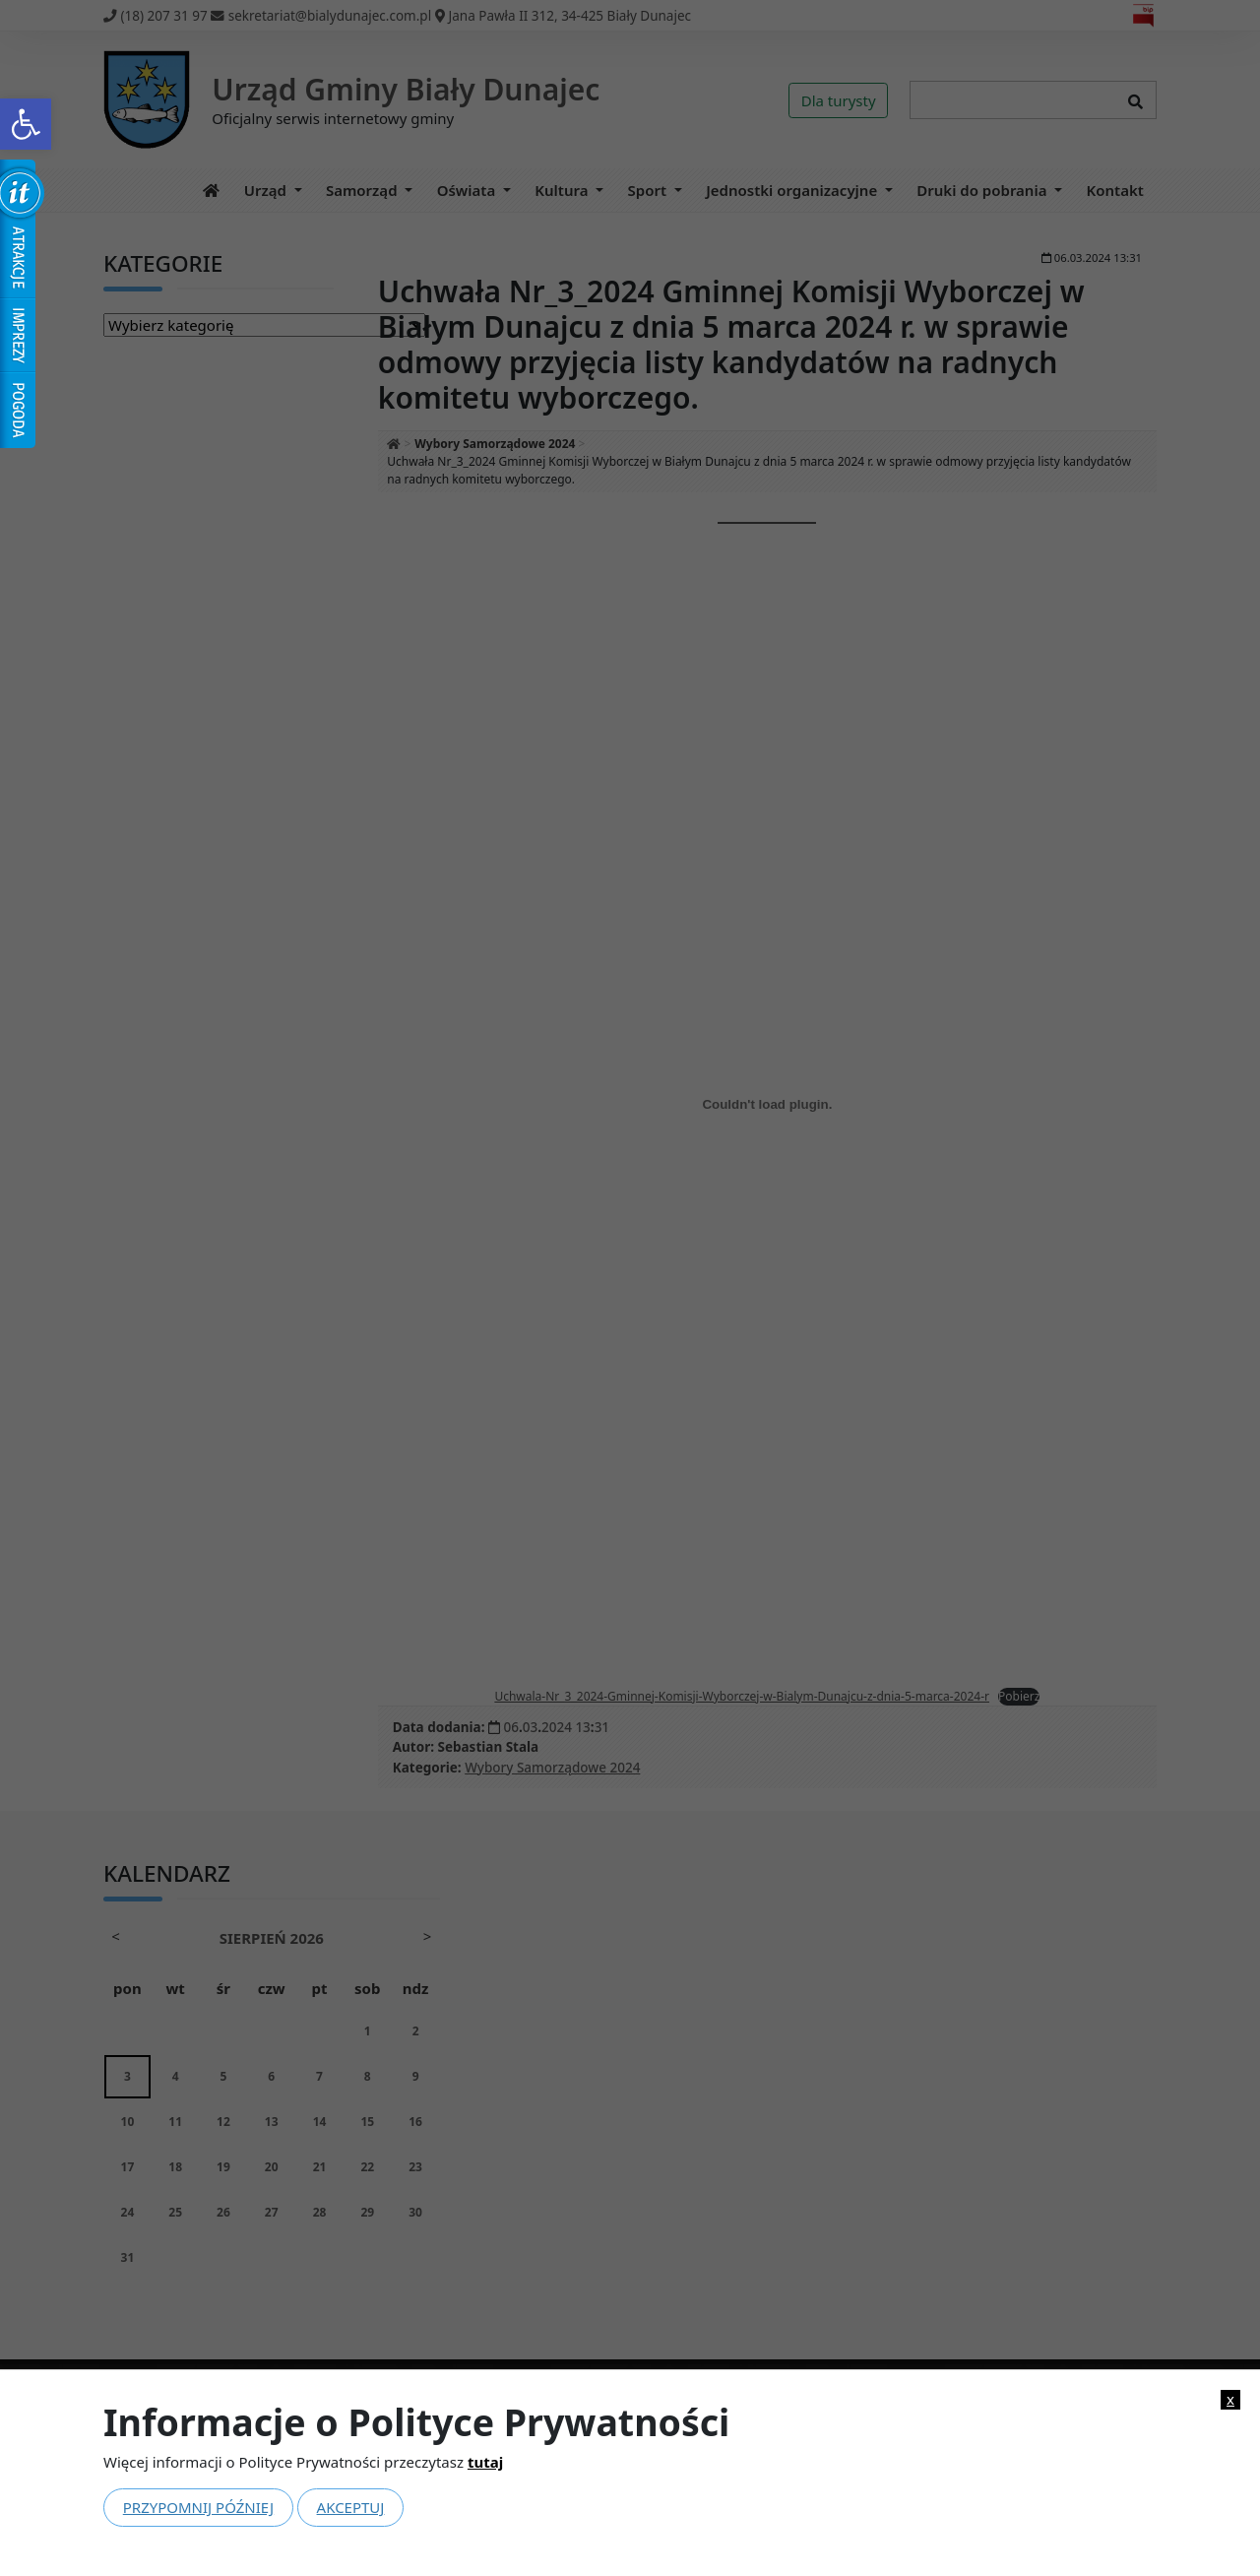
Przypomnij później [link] (198, 2507)
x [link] (1230, 2399)
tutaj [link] (485, 2462)
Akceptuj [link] (351, 2507)
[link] (25, 124)
